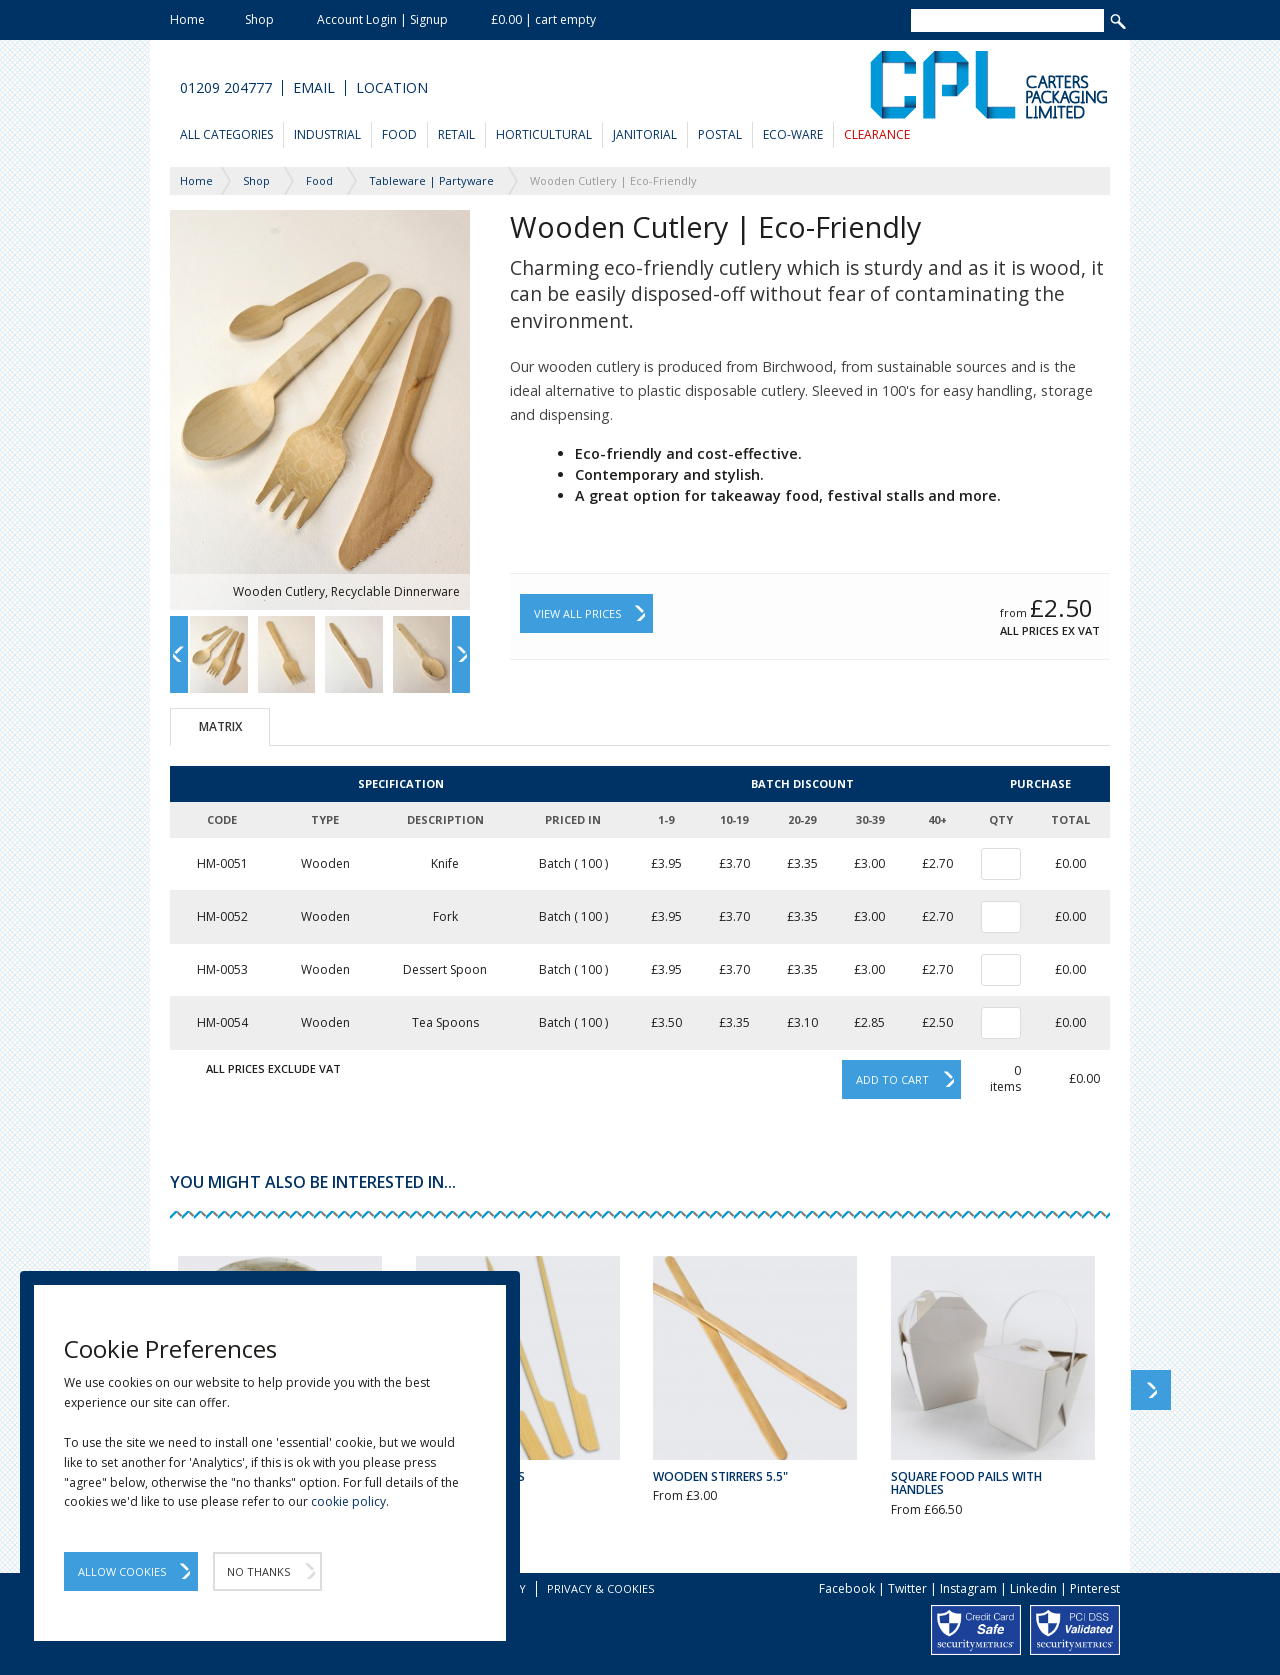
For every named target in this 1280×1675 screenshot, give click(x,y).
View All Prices (577, 613)
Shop (259, 19)
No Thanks (258, 1571)
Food (399, 134)
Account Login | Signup (382, 19)
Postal (720, 134)
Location (392, 88)
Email (314, 88)
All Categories (226, 134)
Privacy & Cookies (600, 1588)
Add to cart (892, 1079)
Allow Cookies (122, 1571)
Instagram (968, 1588)
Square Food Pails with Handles (966, 1483)
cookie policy (348, 1501)
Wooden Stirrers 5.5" (720, 1476)
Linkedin (1033, 1588)
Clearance (877, 134)
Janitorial (645, 134)
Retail (456, 134)
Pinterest (1095, 1588)
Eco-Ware (793, 134)
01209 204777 (226, 88)
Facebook (847, 1588)
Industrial (327, 134)
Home (187, 19)
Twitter (907, 1588)
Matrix (220, 726)
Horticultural (544, 134)
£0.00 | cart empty (543, 19)
